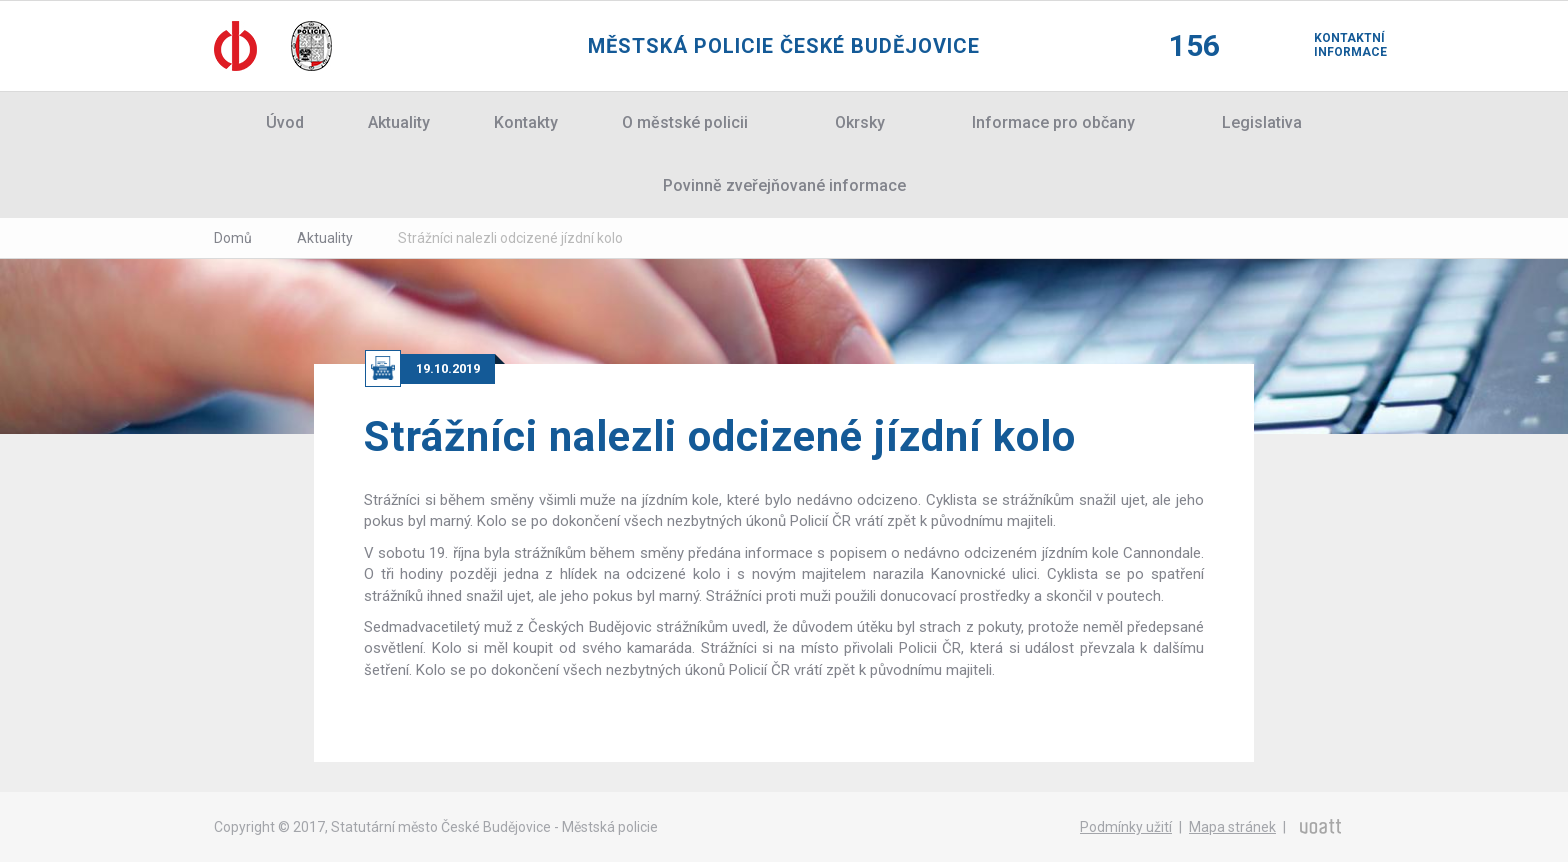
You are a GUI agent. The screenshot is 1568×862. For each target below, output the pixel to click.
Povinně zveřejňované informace (784, 185)
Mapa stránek (1232, 827)
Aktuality (399, 122)
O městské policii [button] (685, 122)
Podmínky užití (1126, 827)
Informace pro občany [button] (1053, 122)
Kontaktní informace (1334, 45)
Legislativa (1262, 122)
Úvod (285, 122)
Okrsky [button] (860, 122)
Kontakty (526, 122)
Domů (233, 238)
